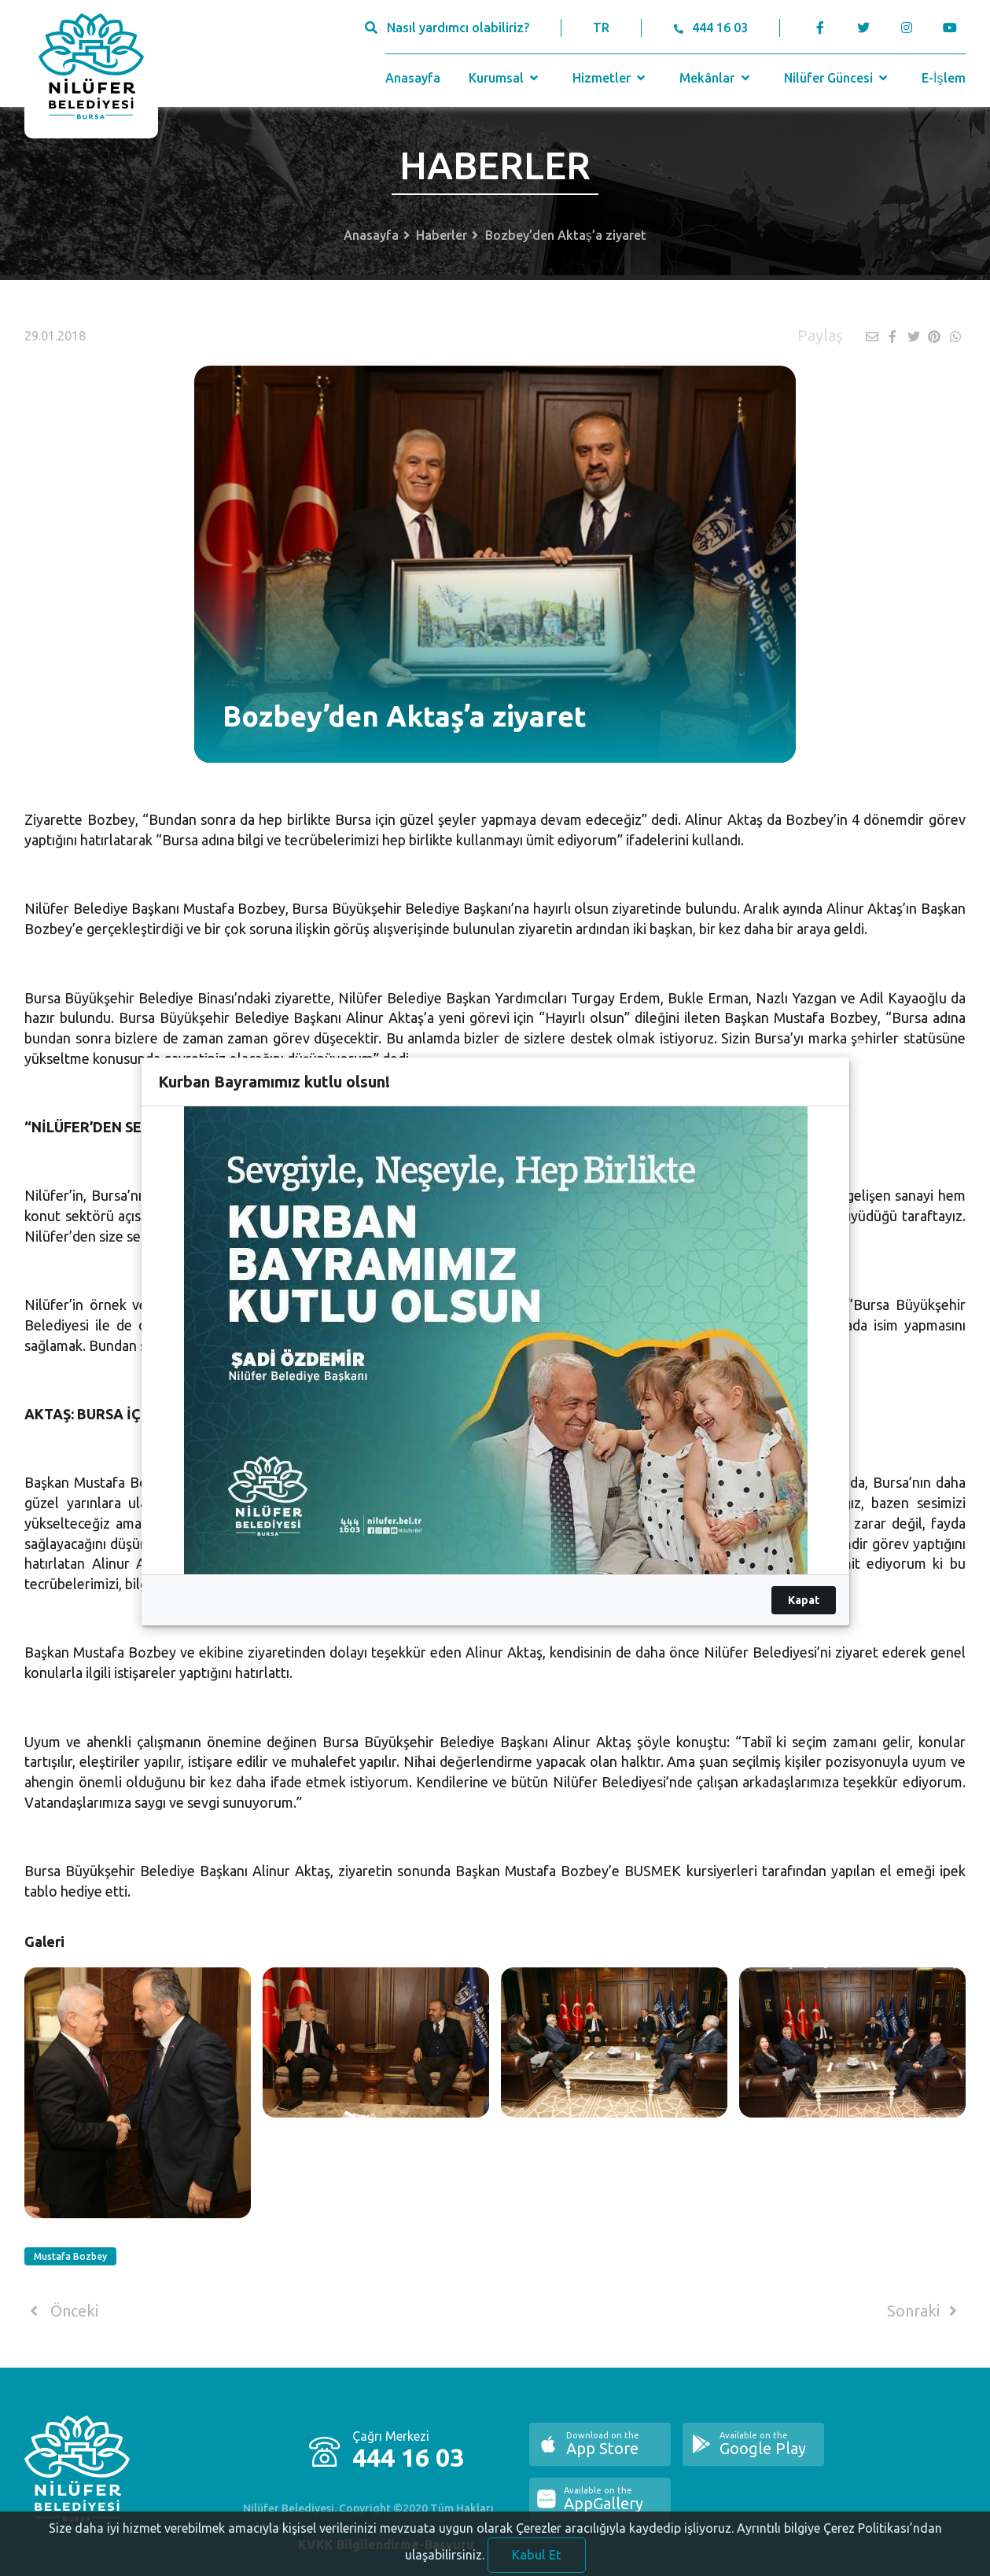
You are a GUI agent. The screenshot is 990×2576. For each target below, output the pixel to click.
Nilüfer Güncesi (837, 78)
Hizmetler (610, 78)
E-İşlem (943, 78)
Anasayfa (412, 78)
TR (601, 27)
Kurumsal (505, 78)
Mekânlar (716, 78)
